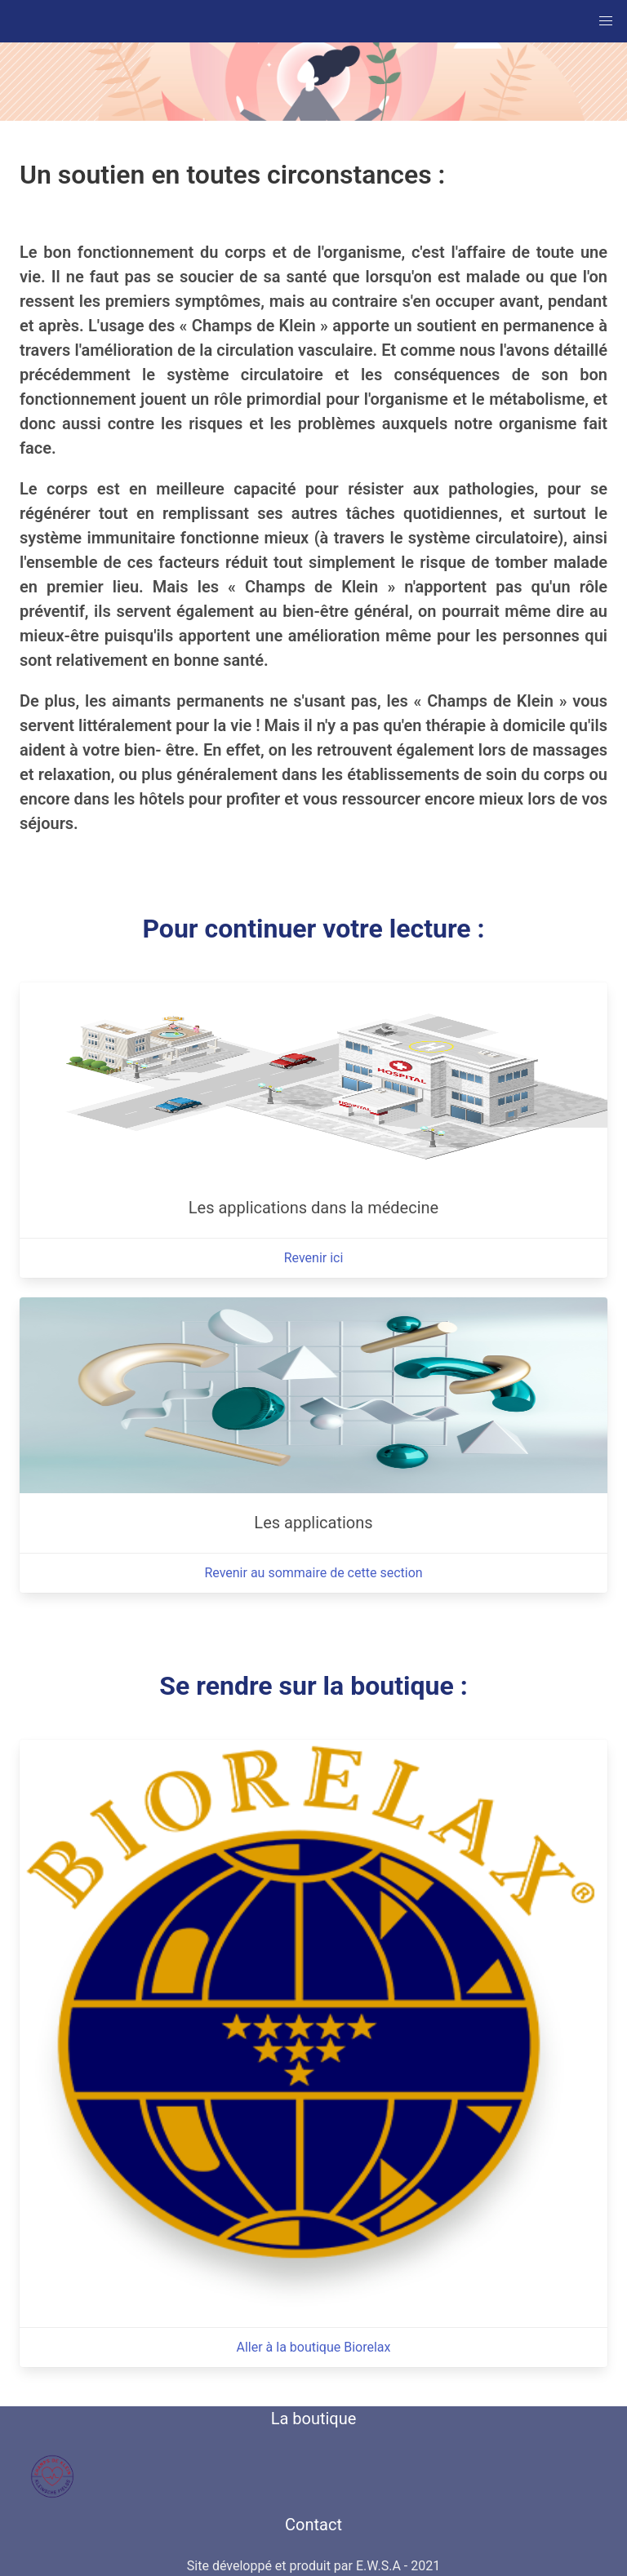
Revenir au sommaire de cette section (313, 1573)
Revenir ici (314, 1258)
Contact (313, 2524)
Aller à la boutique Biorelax (313, 2347)
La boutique (314, 2418)
